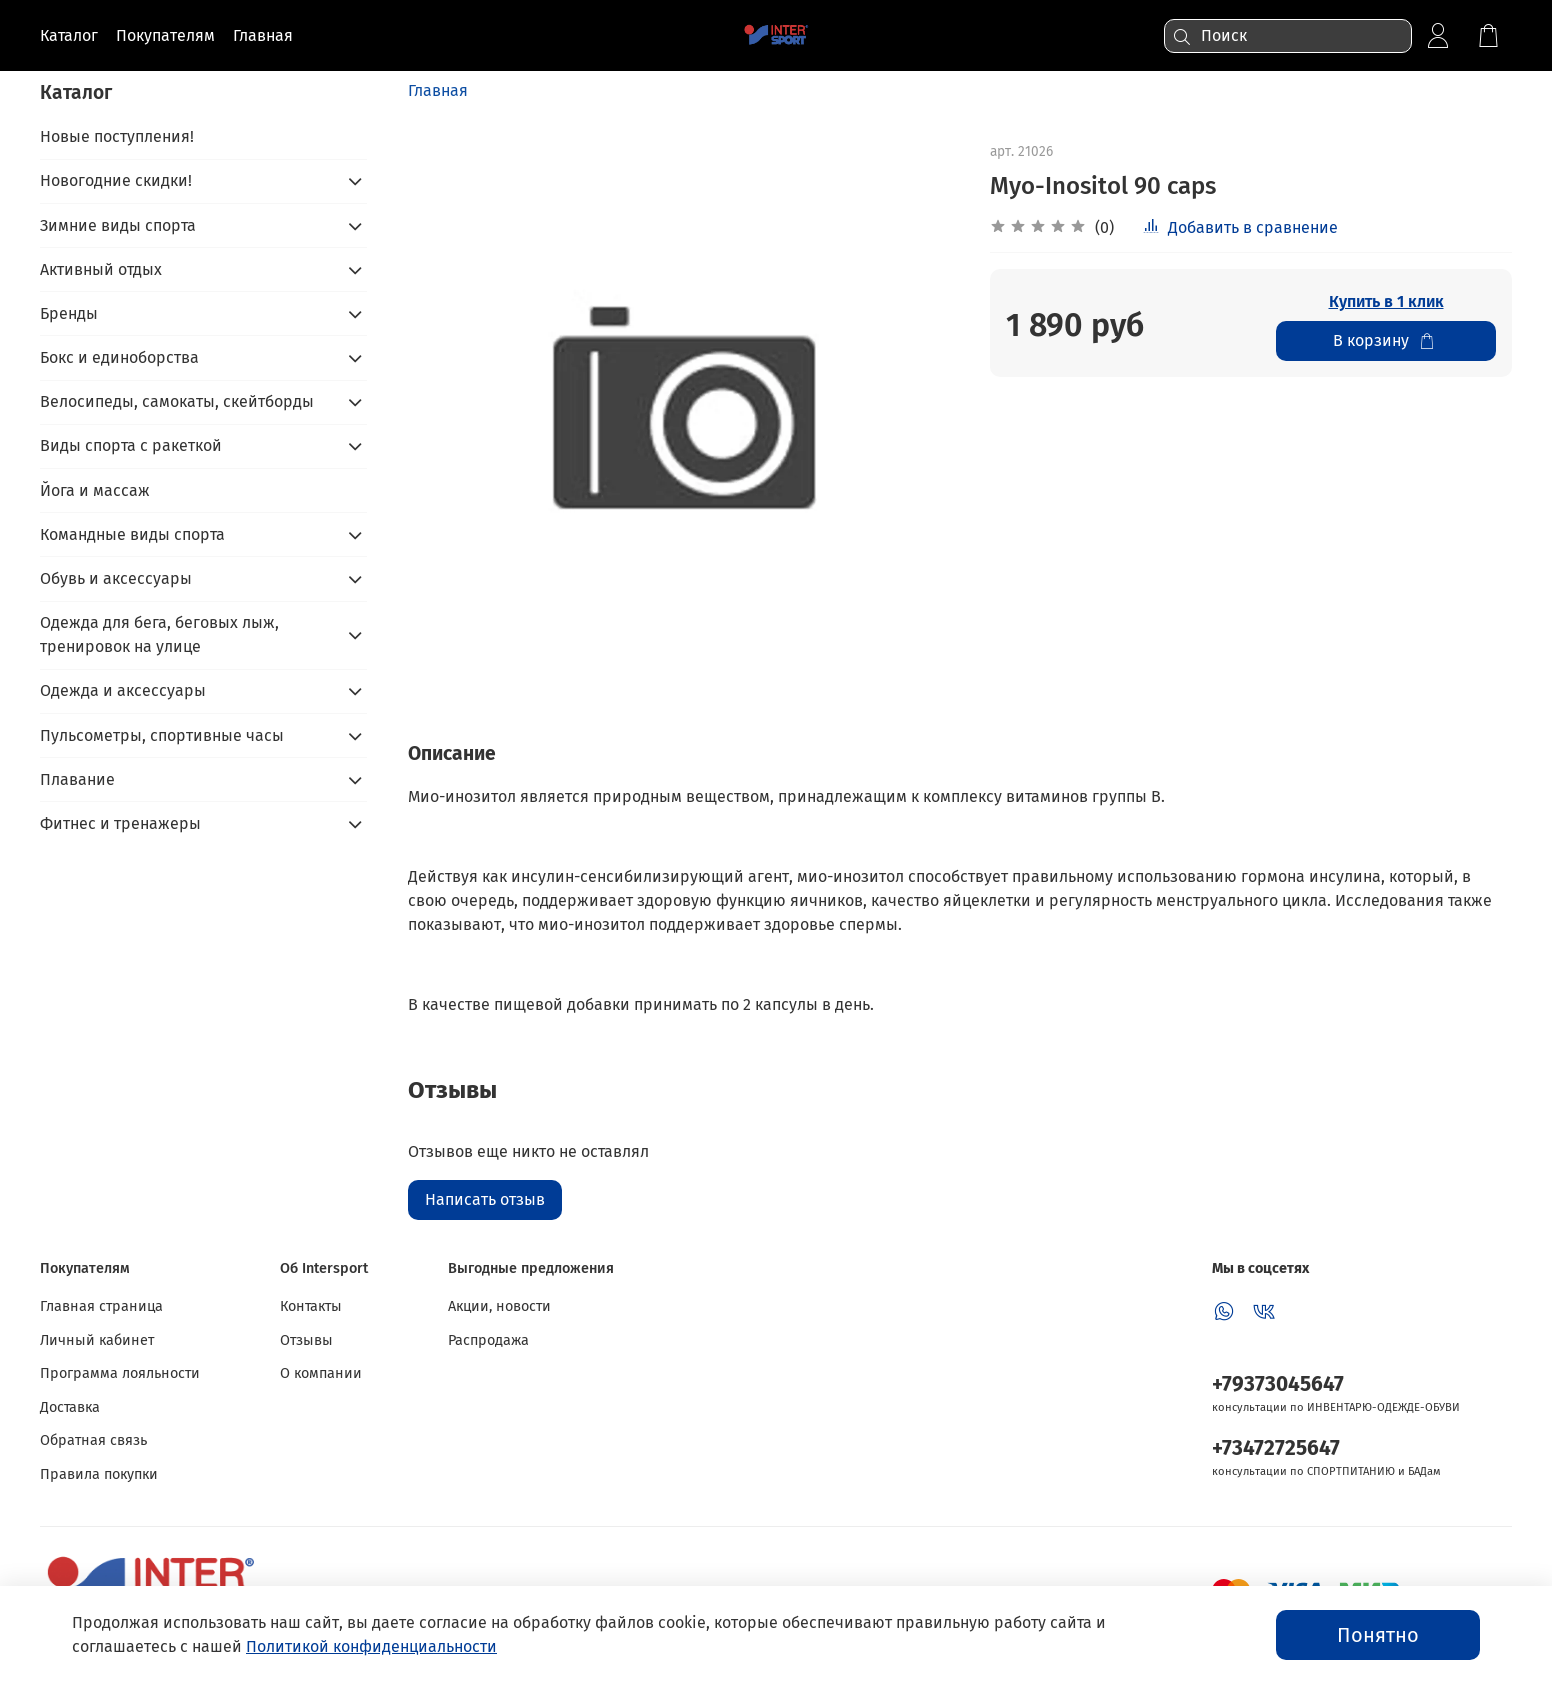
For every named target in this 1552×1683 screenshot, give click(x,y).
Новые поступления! (117, 136)
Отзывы (306, 1340)
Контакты (311, 1306)
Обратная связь (93, 1440)
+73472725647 (1276, 1448)
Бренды (69, 313)
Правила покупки (99, 1474)
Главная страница (101, 1306)
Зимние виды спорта (118, 225)
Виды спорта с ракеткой (131, 445)
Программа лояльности (120, 1373)
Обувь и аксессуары (116, 578)
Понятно (1378, 1635)
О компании (321, 1373)
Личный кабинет (97, 1340)
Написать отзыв (485, 1199)
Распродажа (488, 1340)
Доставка (70, 1407)
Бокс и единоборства (119, 357)
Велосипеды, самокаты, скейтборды (177, 401)
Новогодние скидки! (116, 180)
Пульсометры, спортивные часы (162, 735)
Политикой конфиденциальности (371, 1646)
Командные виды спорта (132, 534)
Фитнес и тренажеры (120, 823)
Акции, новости (499, 1306)
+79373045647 (1278, 1384)
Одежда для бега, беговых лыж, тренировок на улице (159, 634)
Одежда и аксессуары (123, 690)
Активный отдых (101, 269)
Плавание (77, 779)
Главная (438, 90)
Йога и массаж (95, 490)
